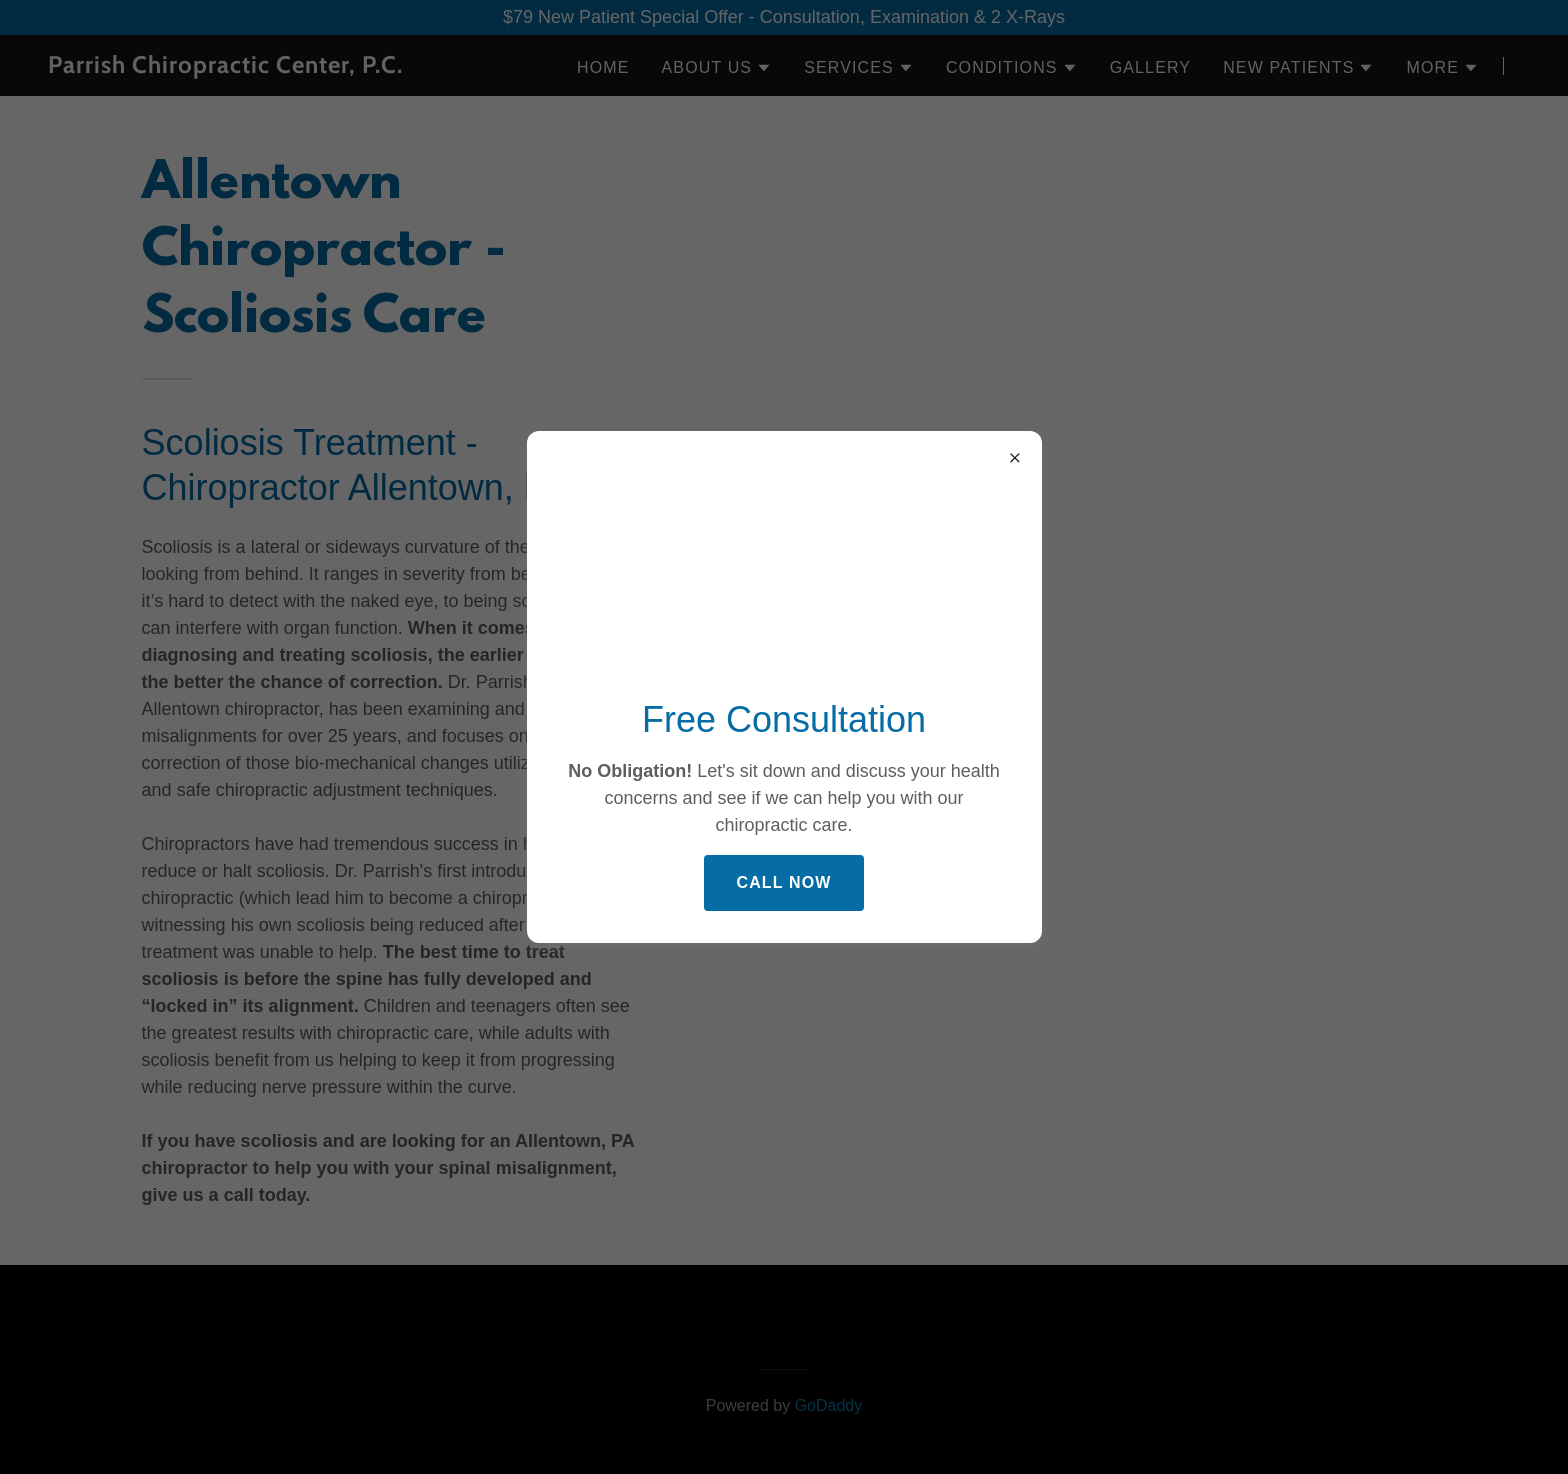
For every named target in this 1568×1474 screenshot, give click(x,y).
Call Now (783, 882)
